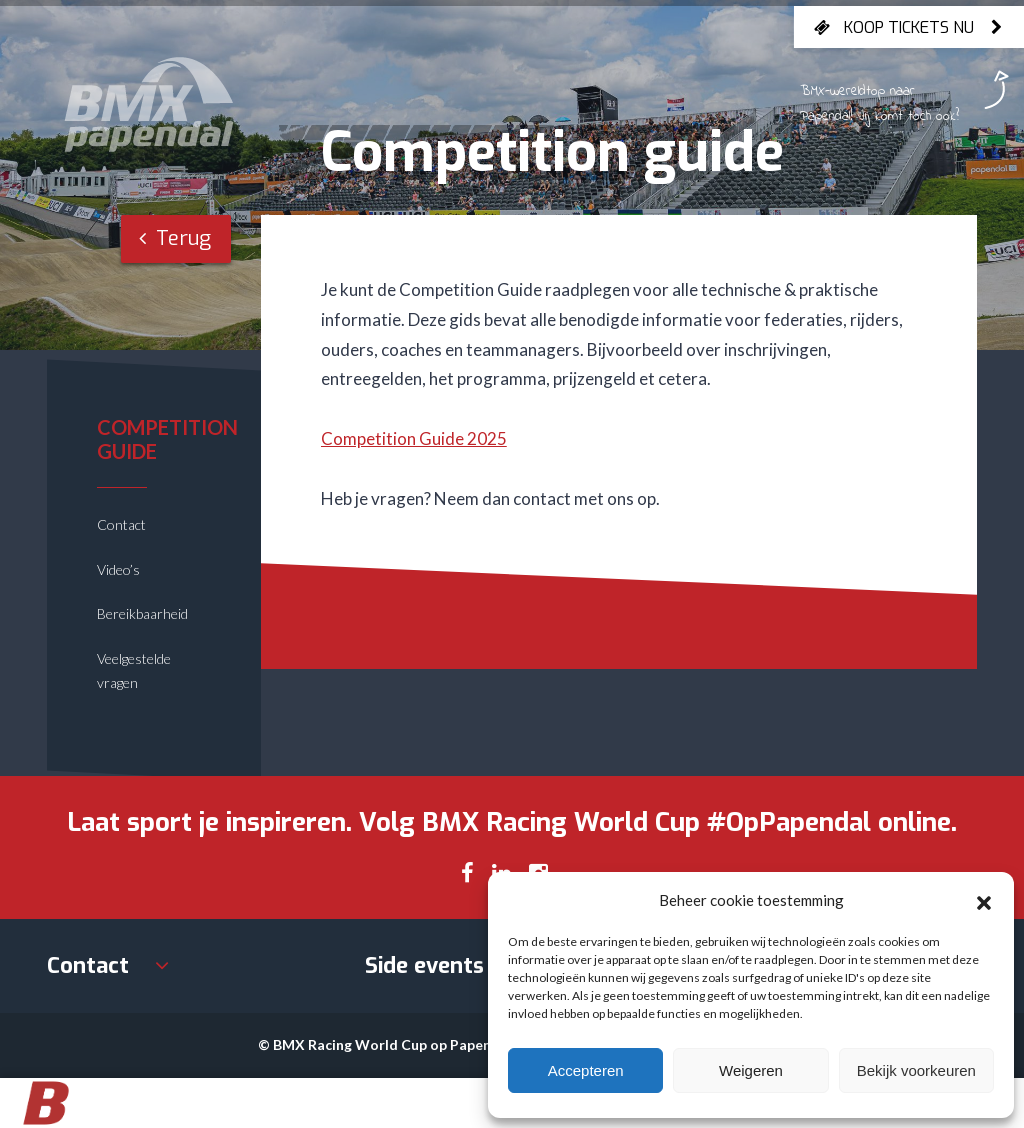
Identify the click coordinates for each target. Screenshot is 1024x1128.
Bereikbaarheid (142, 613)
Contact (121, 524)
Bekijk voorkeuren (916, 1070)
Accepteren (586, 1070)
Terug (175, 238)
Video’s (118, 569)
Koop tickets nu (909, 27)
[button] (984, 900)
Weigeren (751, 1070)
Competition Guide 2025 (414, 438)
